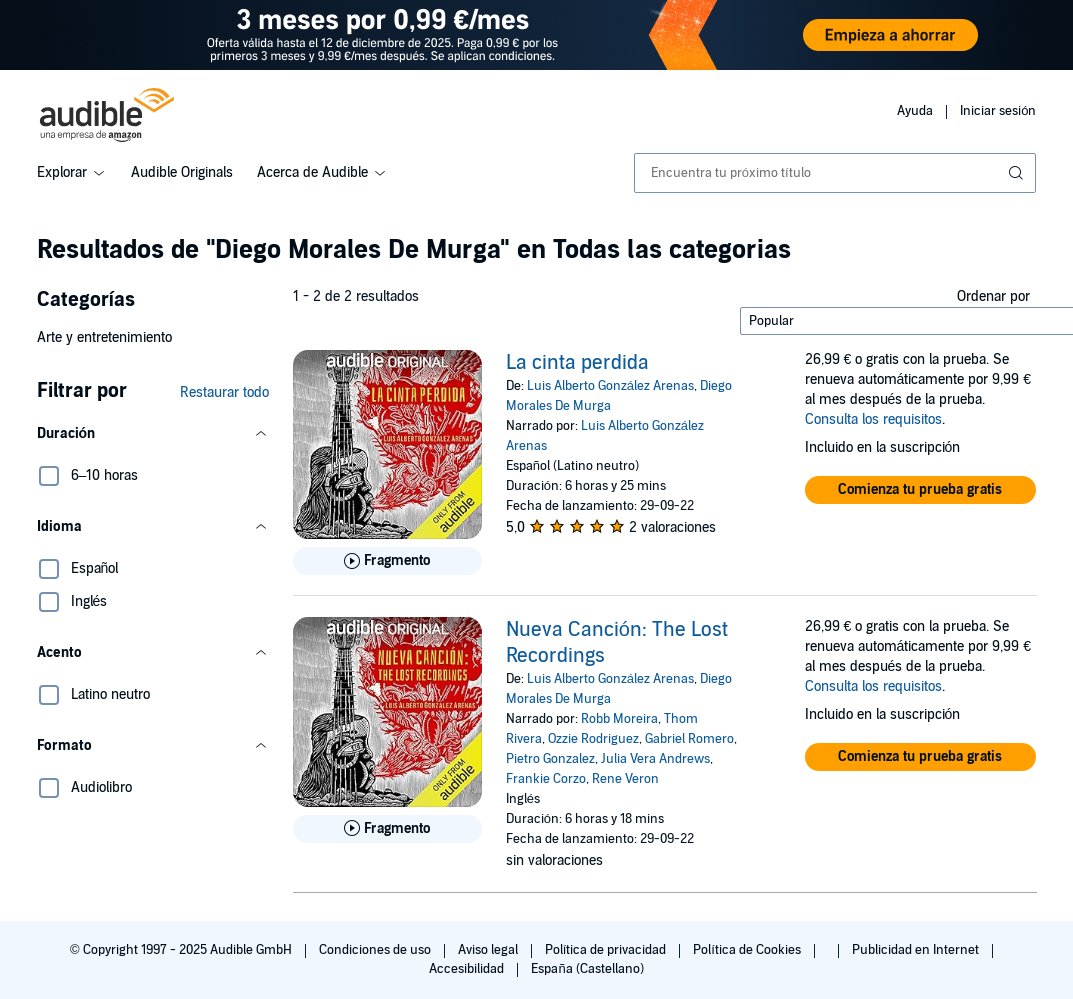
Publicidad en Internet (917, 950)
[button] (153, 434)
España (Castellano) (587, 969)
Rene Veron (625, 779)
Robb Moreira (619, 719)
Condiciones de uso (376, 950)
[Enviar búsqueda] (1018, 173)
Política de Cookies (748, 950)
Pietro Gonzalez (550, 759)
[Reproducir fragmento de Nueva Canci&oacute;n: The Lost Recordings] (387, 829)
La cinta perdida (577, 363)
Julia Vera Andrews (655, 759)
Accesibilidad (468, 969)
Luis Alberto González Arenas (610, 386)
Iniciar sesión (998, 111)
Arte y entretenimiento (104, 337)
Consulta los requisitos (873, 419)
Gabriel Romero (689, 739)
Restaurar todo (224, 392)
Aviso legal (489, 950)
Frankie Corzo (546, 779)
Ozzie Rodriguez (593, 739)
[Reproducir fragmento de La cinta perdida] (387, 561)
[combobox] (835, 173)
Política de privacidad (607, 950)
